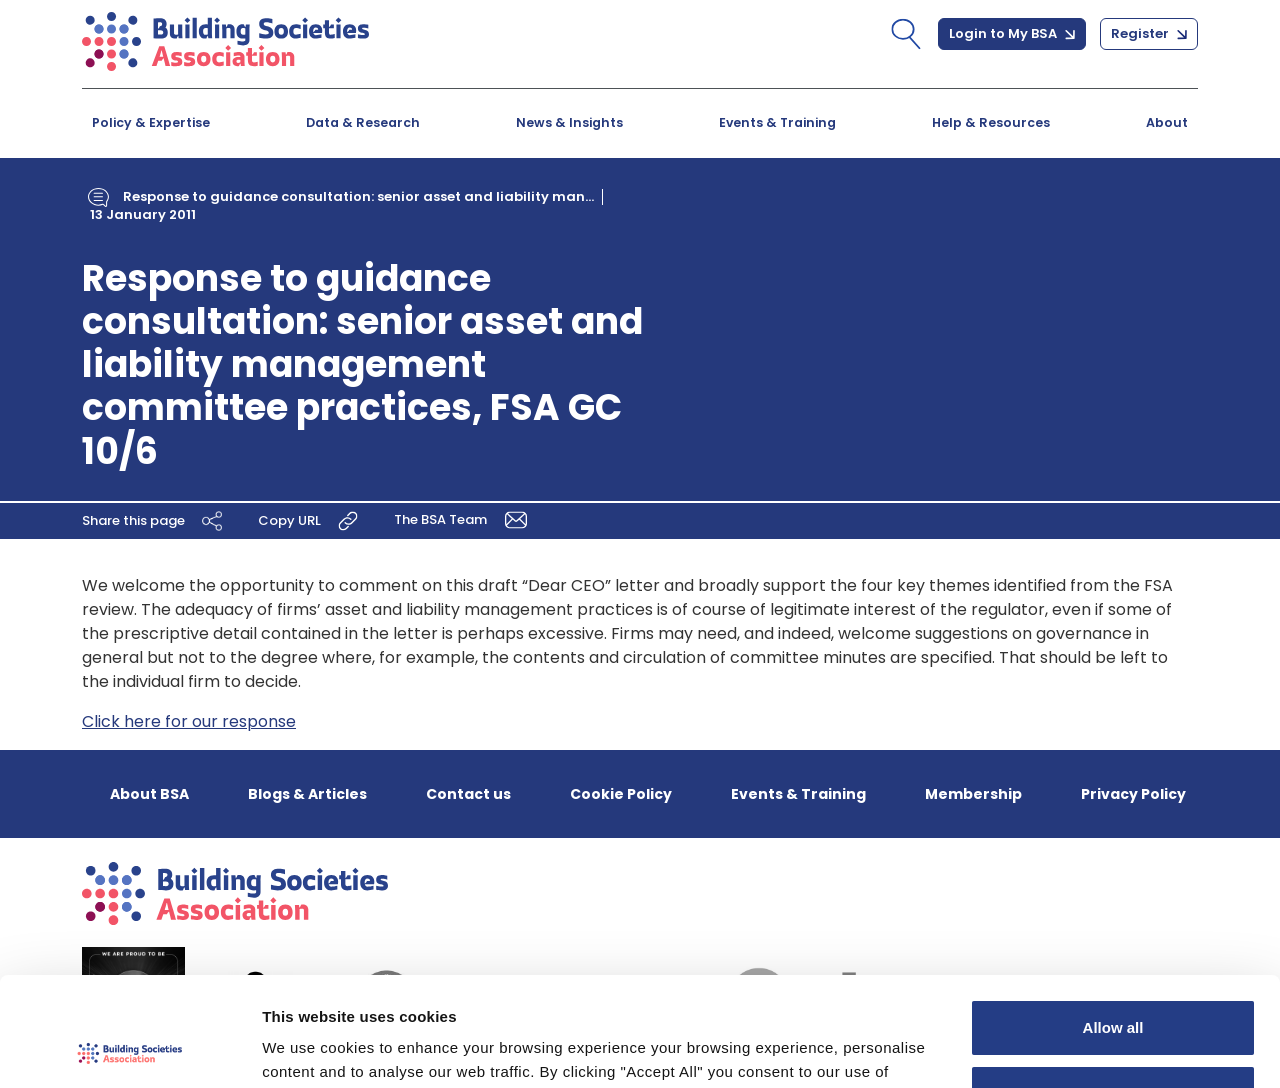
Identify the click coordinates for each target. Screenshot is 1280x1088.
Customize (1114, 990)
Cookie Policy (621, 794)
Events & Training (777, 122)
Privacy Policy (1133, 794)
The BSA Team (464, 518)
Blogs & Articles (307, 794)
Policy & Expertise (151, 122)
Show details (308, 1048)
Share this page (155, 520)
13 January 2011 (143, 214)
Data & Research (363, 122)
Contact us (468, 794)
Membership (973, 794)
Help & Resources (991, 122)
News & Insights (569, 122)
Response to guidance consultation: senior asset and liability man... (358, 196)
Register (1149, 33)
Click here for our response (189, 721)
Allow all (1113, 925)
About (1167, 122)
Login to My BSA (1012, 33)
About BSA (149, 794)
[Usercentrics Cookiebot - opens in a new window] (129, 1049)
